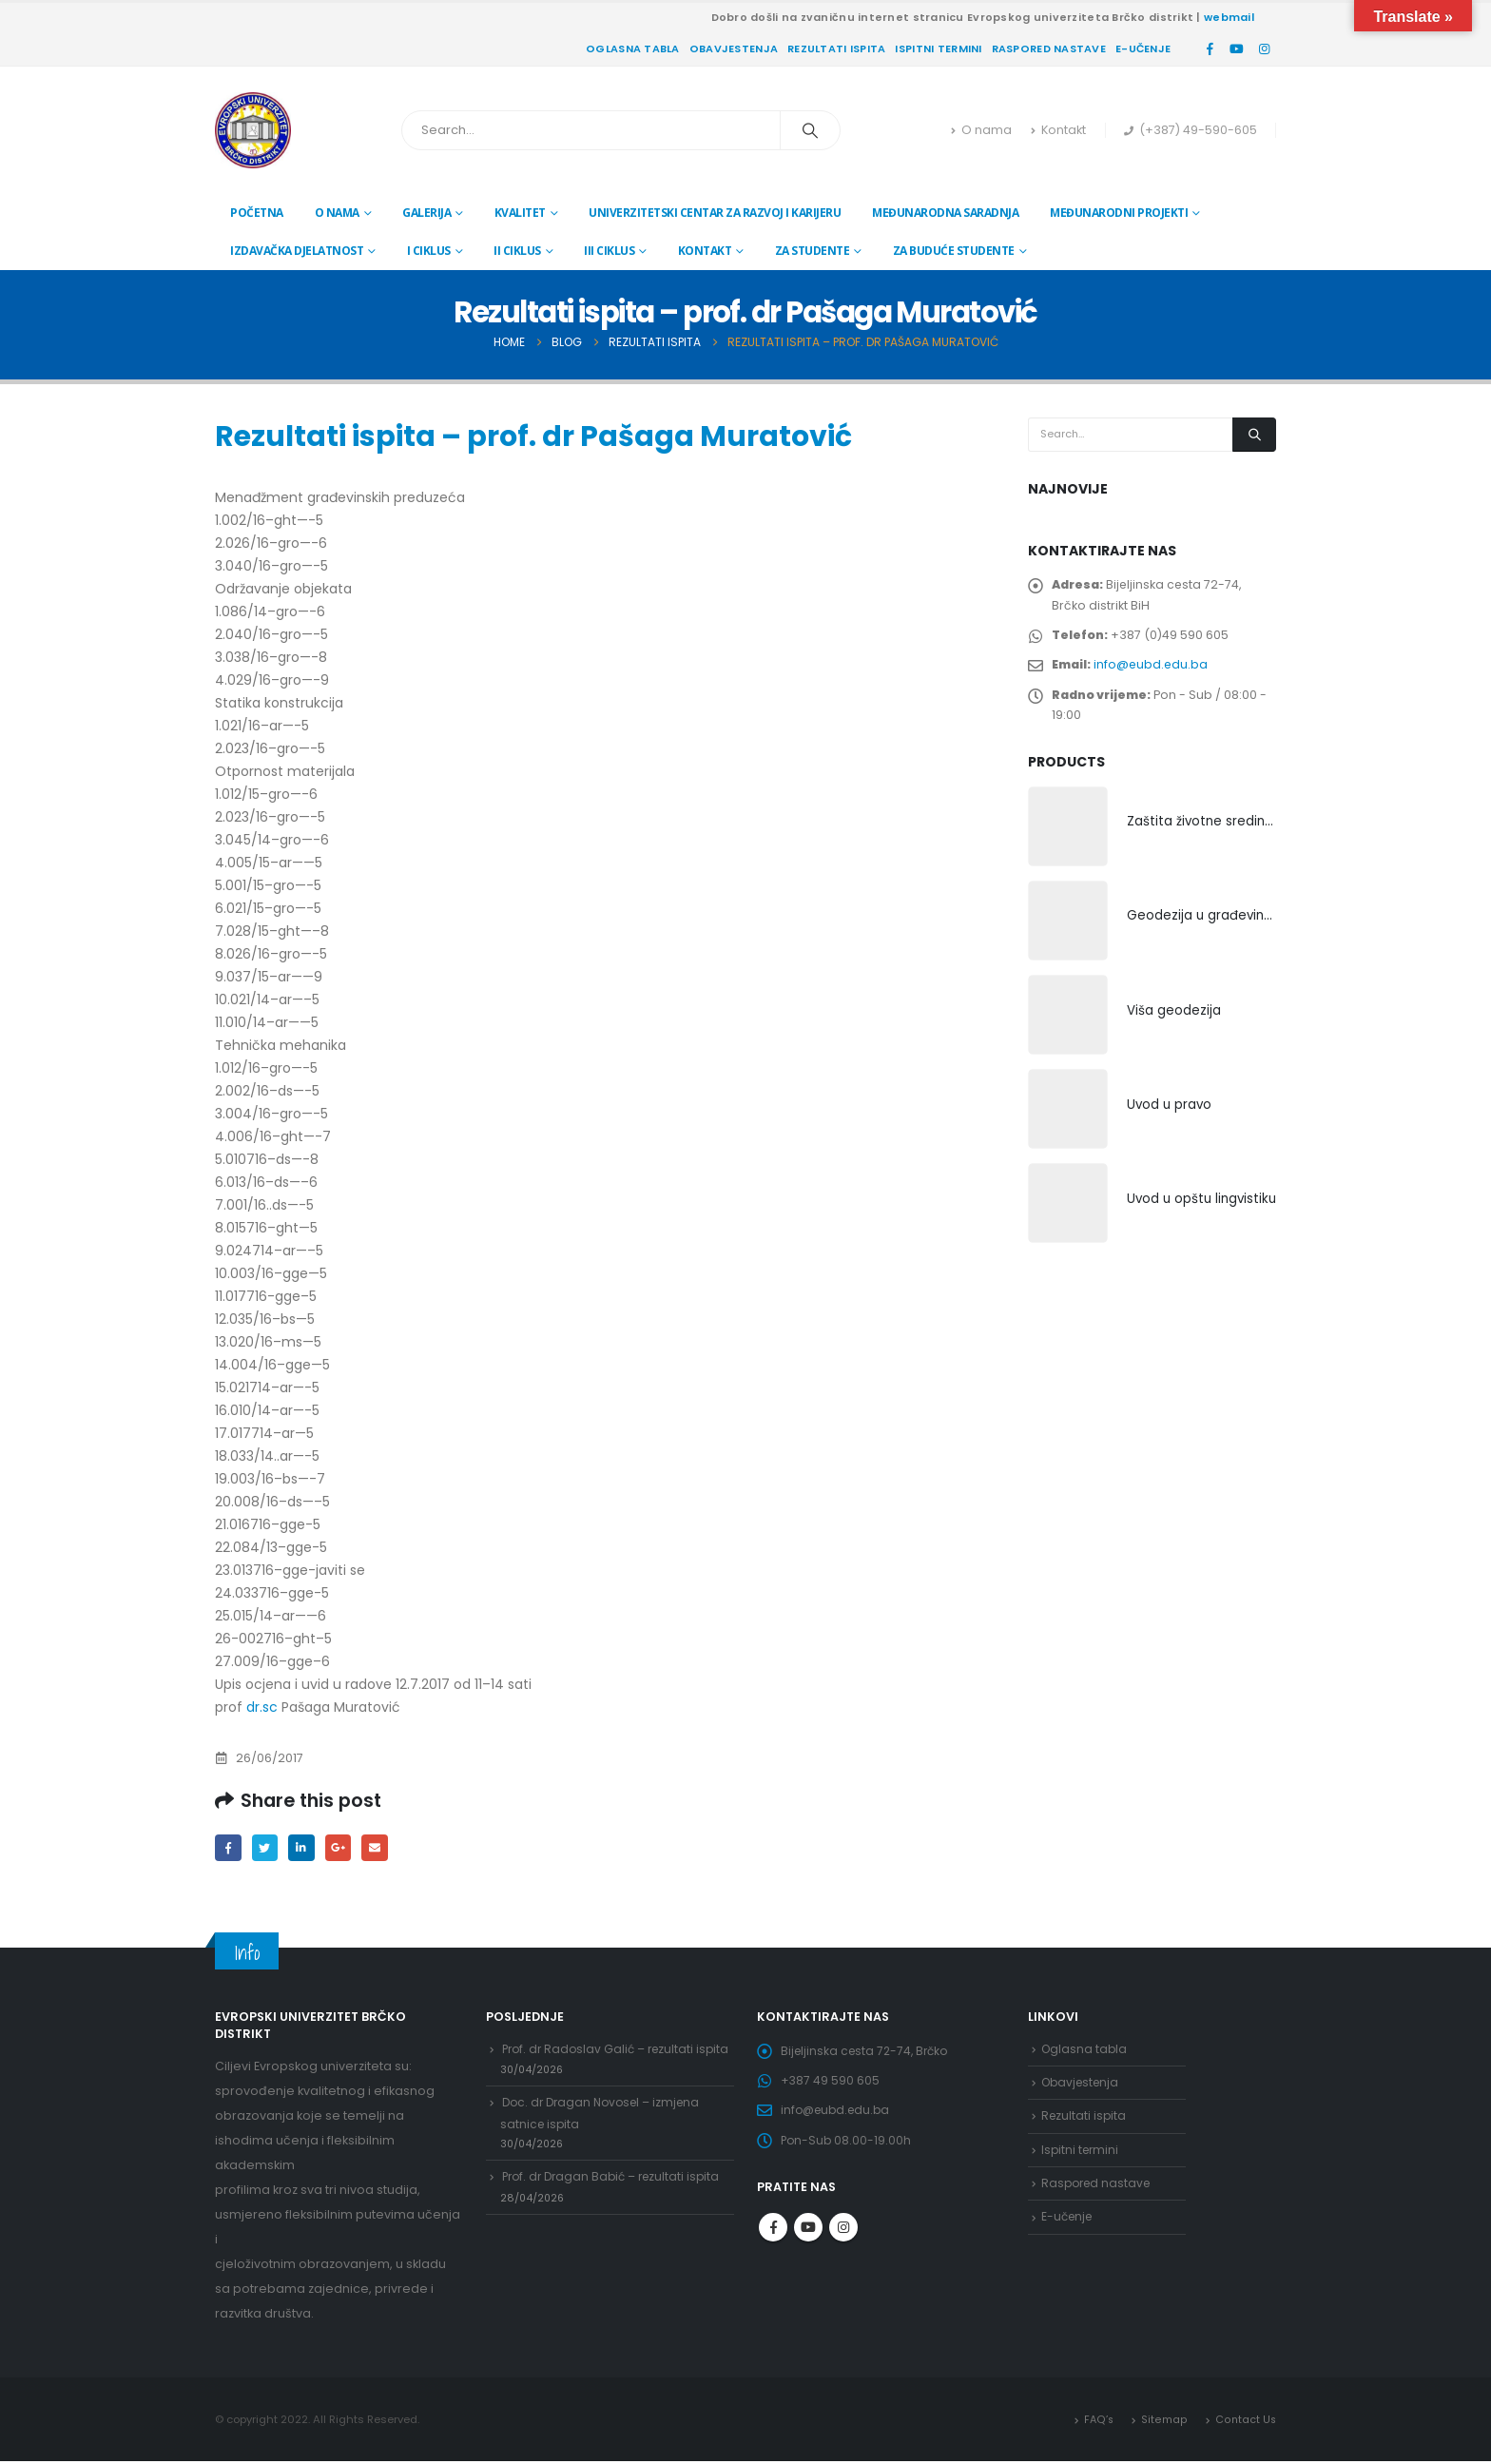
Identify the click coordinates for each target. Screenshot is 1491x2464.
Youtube (808, 2238)
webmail (1229, 17)
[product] (1068, 842)
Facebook (228, 1848)
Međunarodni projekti (1119, 212)
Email (383, 1848)
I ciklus (429, 251)
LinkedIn (306, 1848)
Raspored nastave (1049, 48)
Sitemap (1164, 2421)
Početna (256, 212)
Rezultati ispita (836, 48)
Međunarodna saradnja (945, 212)
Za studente (812, 251)
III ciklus (609, 251)
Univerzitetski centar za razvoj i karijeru (715, 212)
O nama (981, 130)
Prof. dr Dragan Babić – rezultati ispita (616, 2214)
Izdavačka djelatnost (296, 251)
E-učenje (1143, 48)
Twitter (267, 1848)
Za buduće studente (954, 251)
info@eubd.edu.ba (1154, 673)
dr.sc (262, 1707)
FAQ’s (1099, 2421)
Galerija (426, 212)
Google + (344, 1848)
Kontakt (1058, 130)
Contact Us (1245, 2421)
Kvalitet (520, 212)
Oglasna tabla (633, 48)
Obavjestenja (733, 48)
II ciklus (517, 251)
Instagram (843, 2238)
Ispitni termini (938, 48)
